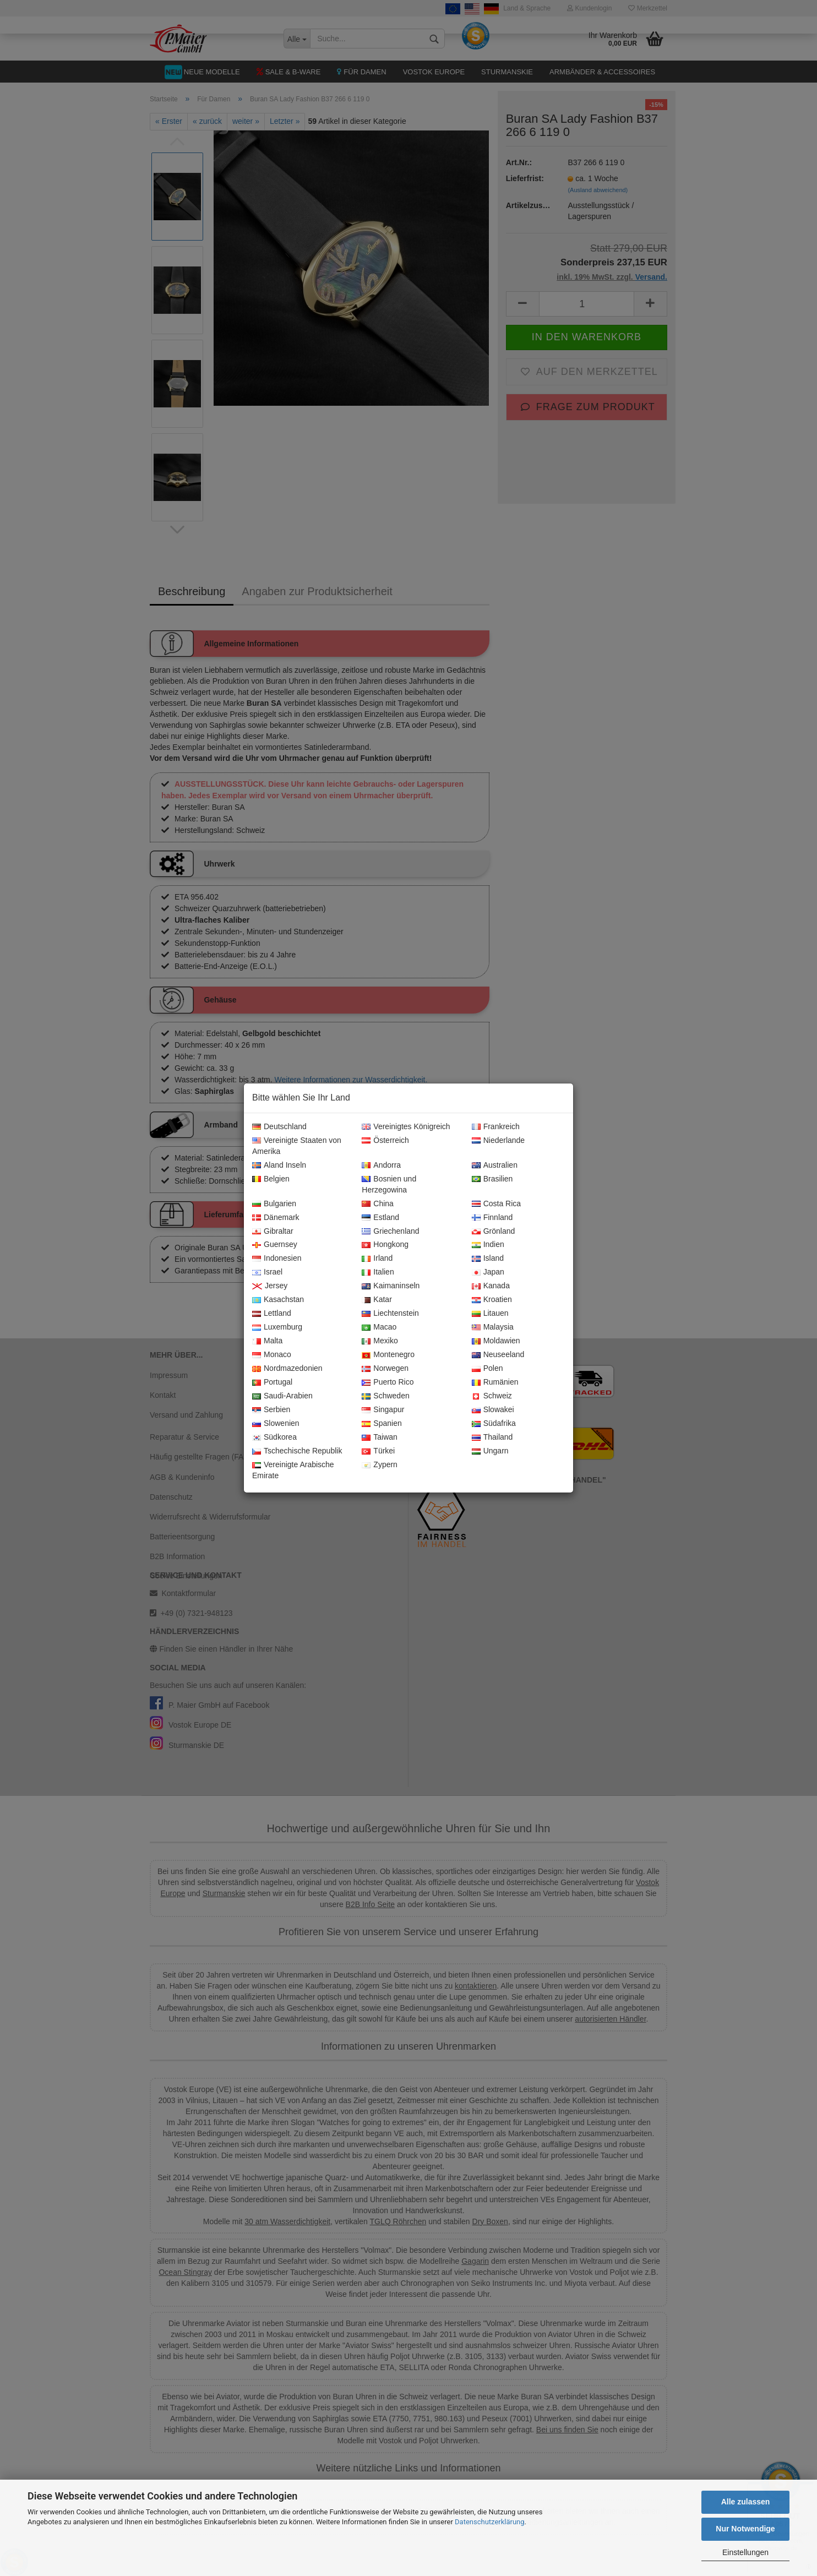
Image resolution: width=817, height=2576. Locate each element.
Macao (379, 1327)
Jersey (269, 1286)
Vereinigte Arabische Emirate (293, 1470)
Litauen (490, 1313)
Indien (488, 1244)
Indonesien (277, 1258)
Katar (376, 1299)
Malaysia (493, 1327)
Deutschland (279, 1126)
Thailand (492, 1437)
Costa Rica (496, 1204)
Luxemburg (277, 1327)
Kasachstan (278, 1299)
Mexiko (379, 1341)
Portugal (272, 1382)
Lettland (271, 1313)
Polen (487, 1368)
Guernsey (274, 1244)
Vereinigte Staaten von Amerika (296, 1146)
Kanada (491, 1286)
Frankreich (496, 1126)
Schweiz (492, 1396)
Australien (495, 1165)
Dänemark (275, 1217)
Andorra (381, 1165)
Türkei (378, 1451)
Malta (267, 1341)
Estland (380, 1217)
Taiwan (379, 1437)
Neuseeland (498, 1354)
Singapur (383, 1409)
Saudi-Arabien (282, 1396)
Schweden (385, 1396)
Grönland (493, 1231)
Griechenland (390, 1231)
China (378, 1204)
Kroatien (492, 1299)
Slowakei (493, 1409)
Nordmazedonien (287, 1368)
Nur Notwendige (745, 2528)
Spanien (381, 1423)
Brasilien (492, 1179)
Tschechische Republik (297, 1451)
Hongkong (385, 1244)
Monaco (271, 1354)
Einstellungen (745, 2552)
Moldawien (496, 1341)
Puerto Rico (387, 1382)
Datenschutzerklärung (490, 2522)
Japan (488, 1272)
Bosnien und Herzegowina (389, 1185)
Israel (267, 1272)
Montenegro (388, 1354)
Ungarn (490, 1451)
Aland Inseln (279, 1165)
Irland (377, 1258)
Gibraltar (272, 1231)
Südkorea (274, 1437)
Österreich (385, 1140)
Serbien (271, 1409)
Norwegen (385, 1368)
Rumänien (495, 1382)
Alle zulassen (745, 2501)
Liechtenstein (390, 1313)
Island (488, 1258)
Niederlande (498, 1140)
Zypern (379, 1465)
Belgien (271, 1179)
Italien (378, 1272)
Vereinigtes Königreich (406, 1126)
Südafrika (494, 1423)
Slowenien (275, 1423)
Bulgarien (274, 1204)
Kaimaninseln (391, 1286)
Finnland (492, 1217)
